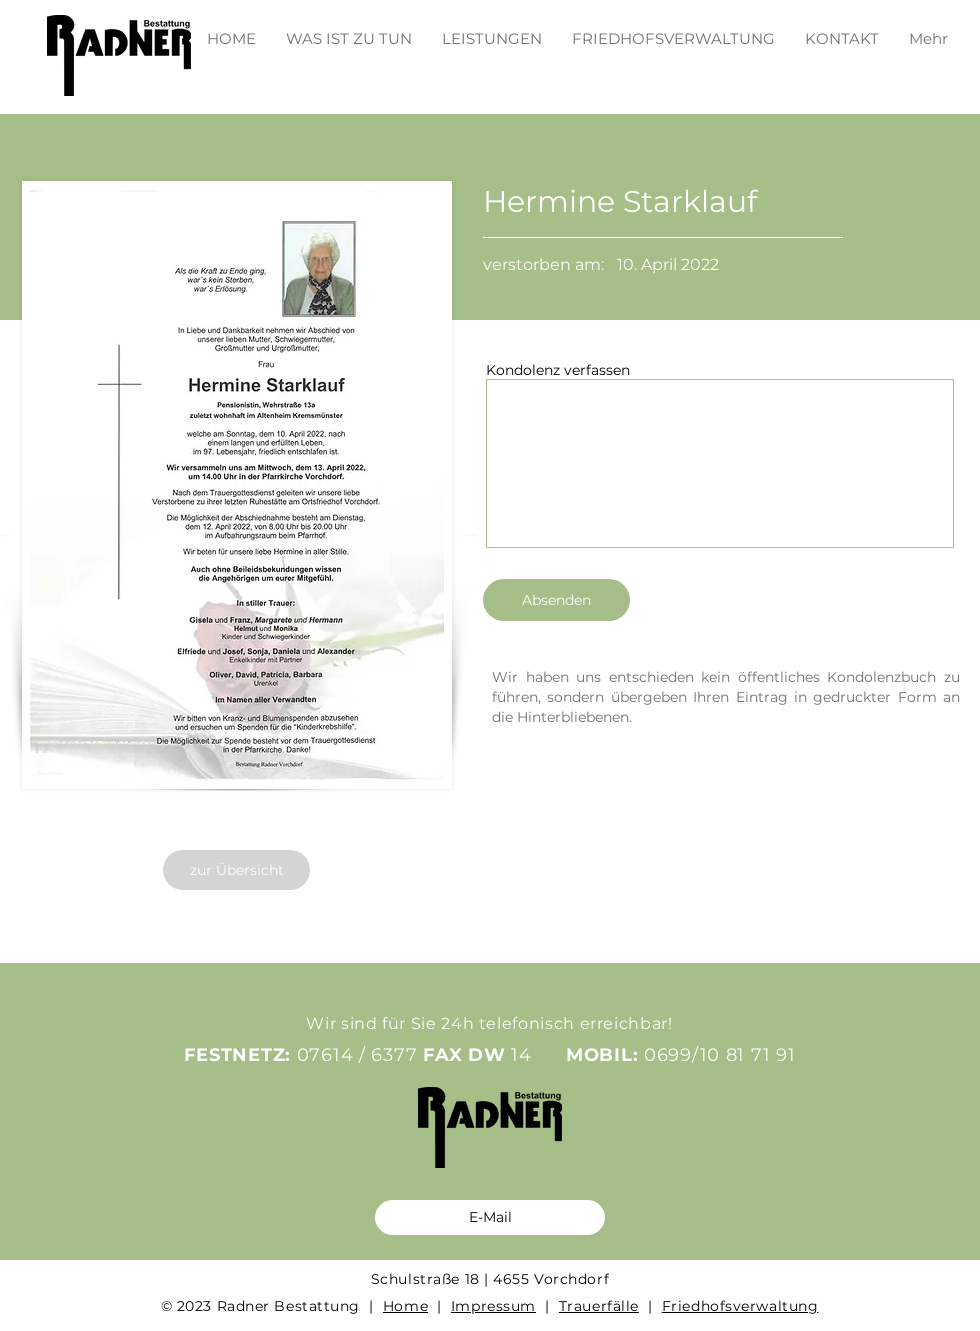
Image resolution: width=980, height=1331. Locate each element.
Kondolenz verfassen (558, 370)
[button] (492, 29)
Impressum (493, 1306)
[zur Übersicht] (236, 870)
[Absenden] (556, 600)
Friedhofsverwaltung (740, 1306)
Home (405, 1306)
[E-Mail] (490, 1217)
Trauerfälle (599, 1306)
